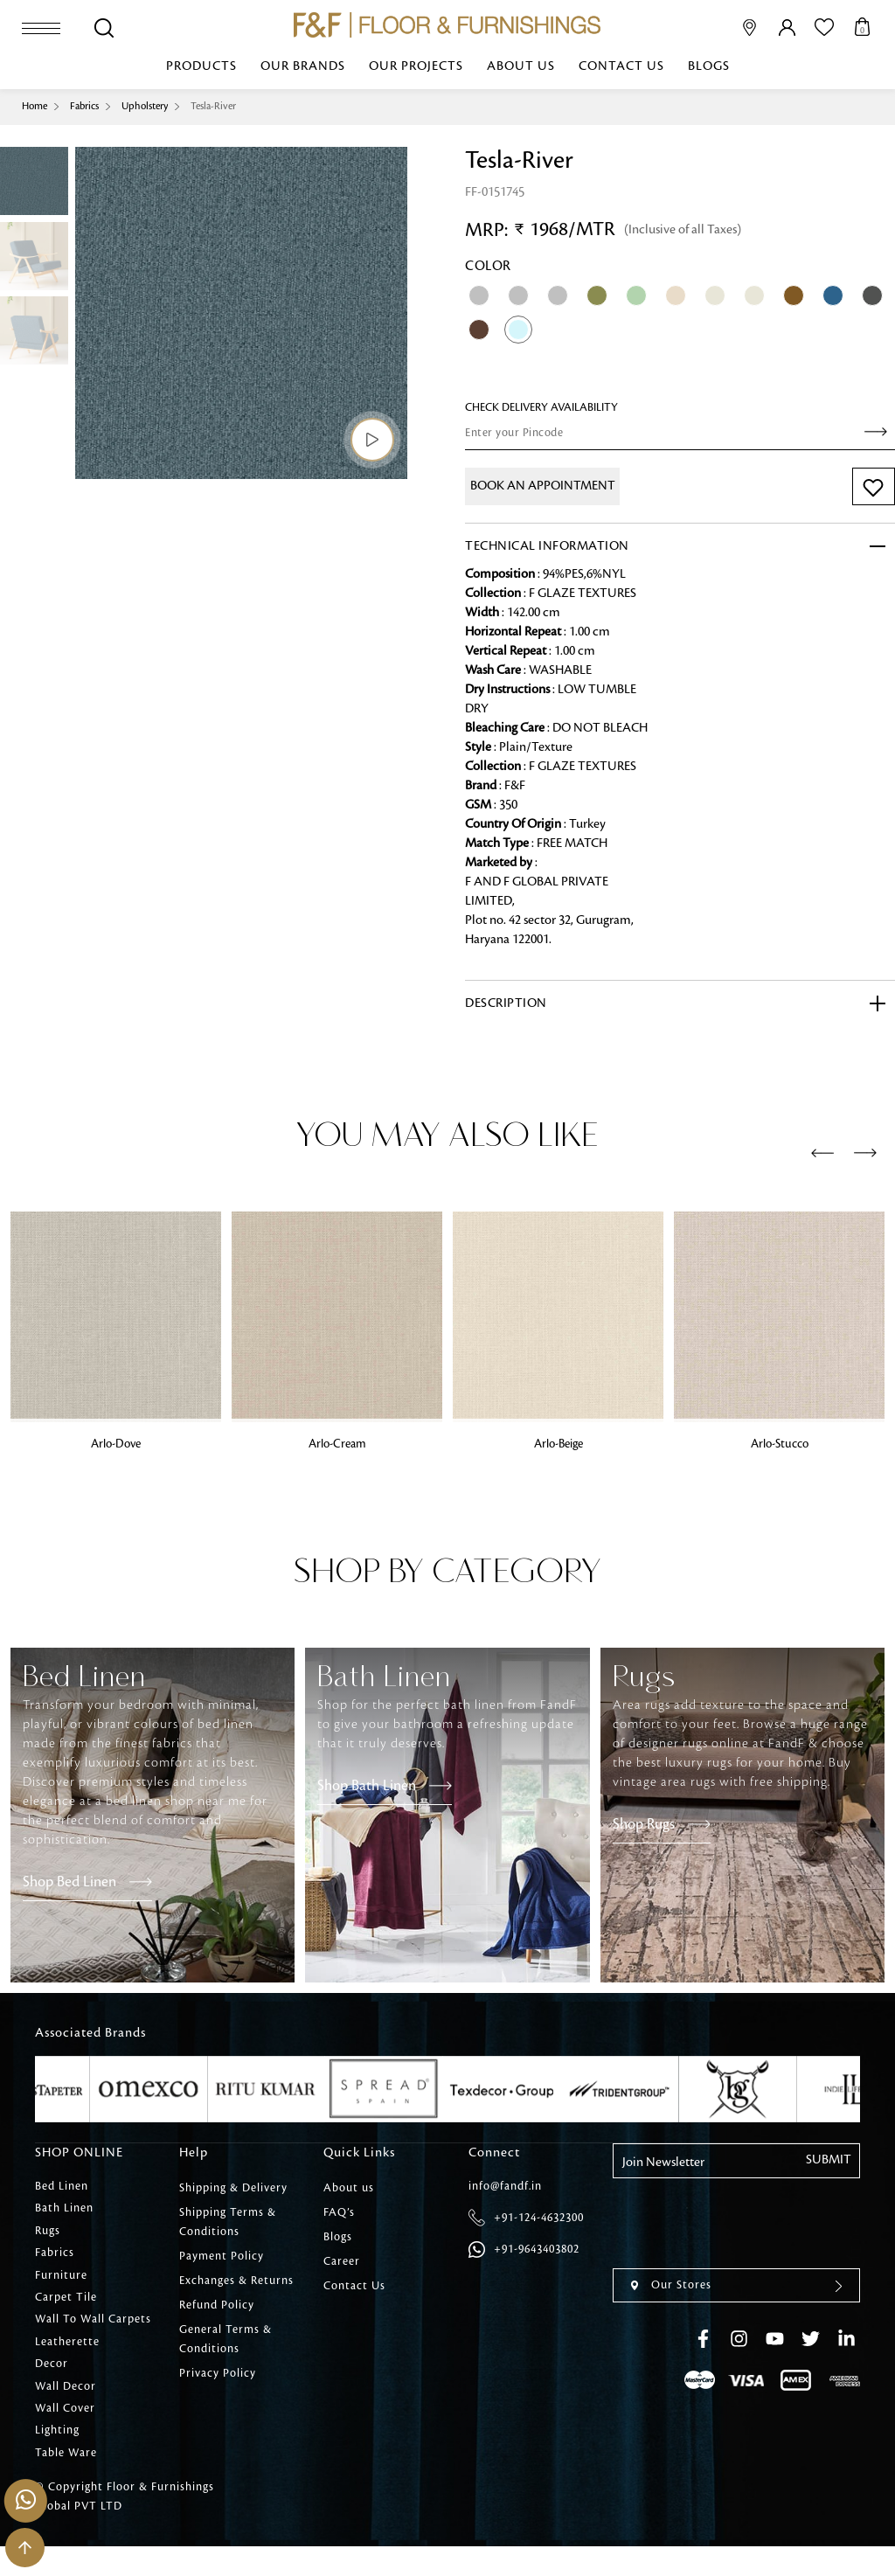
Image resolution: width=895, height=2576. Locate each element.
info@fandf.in (505, 2188)
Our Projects (416, 67)
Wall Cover (65, 2433)
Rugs (47, 2237)
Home (36, 106)
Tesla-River (230, 106)
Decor (51, 2384)
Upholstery (155, 106)
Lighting (57, 2457)
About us (521, 67)
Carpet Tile (66, 2310)
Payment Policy (221, 2256)
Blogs (709, 67)
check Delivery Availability (541, 407)
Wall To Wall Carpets (93, 2335)
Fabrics (90, 106)
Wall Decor (65, 2408)
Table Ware (66, 2481)
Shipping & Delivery (233, 2188)
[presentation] (822, 1153)
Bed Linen (61, 2188)
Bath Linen (64, 2212)
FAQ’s (339, 2212)
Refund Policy (216, 2305)
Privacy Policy (217, 2373)
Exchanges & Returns (236, 2280)
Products (201, 67)
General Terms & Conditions (225, 2339)
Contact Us (621, 67)
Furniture (61, 2286)
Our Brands (302, 67)
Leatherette (67, 2359)
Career (341, 2261)
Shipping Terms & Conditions (227, 2222)
